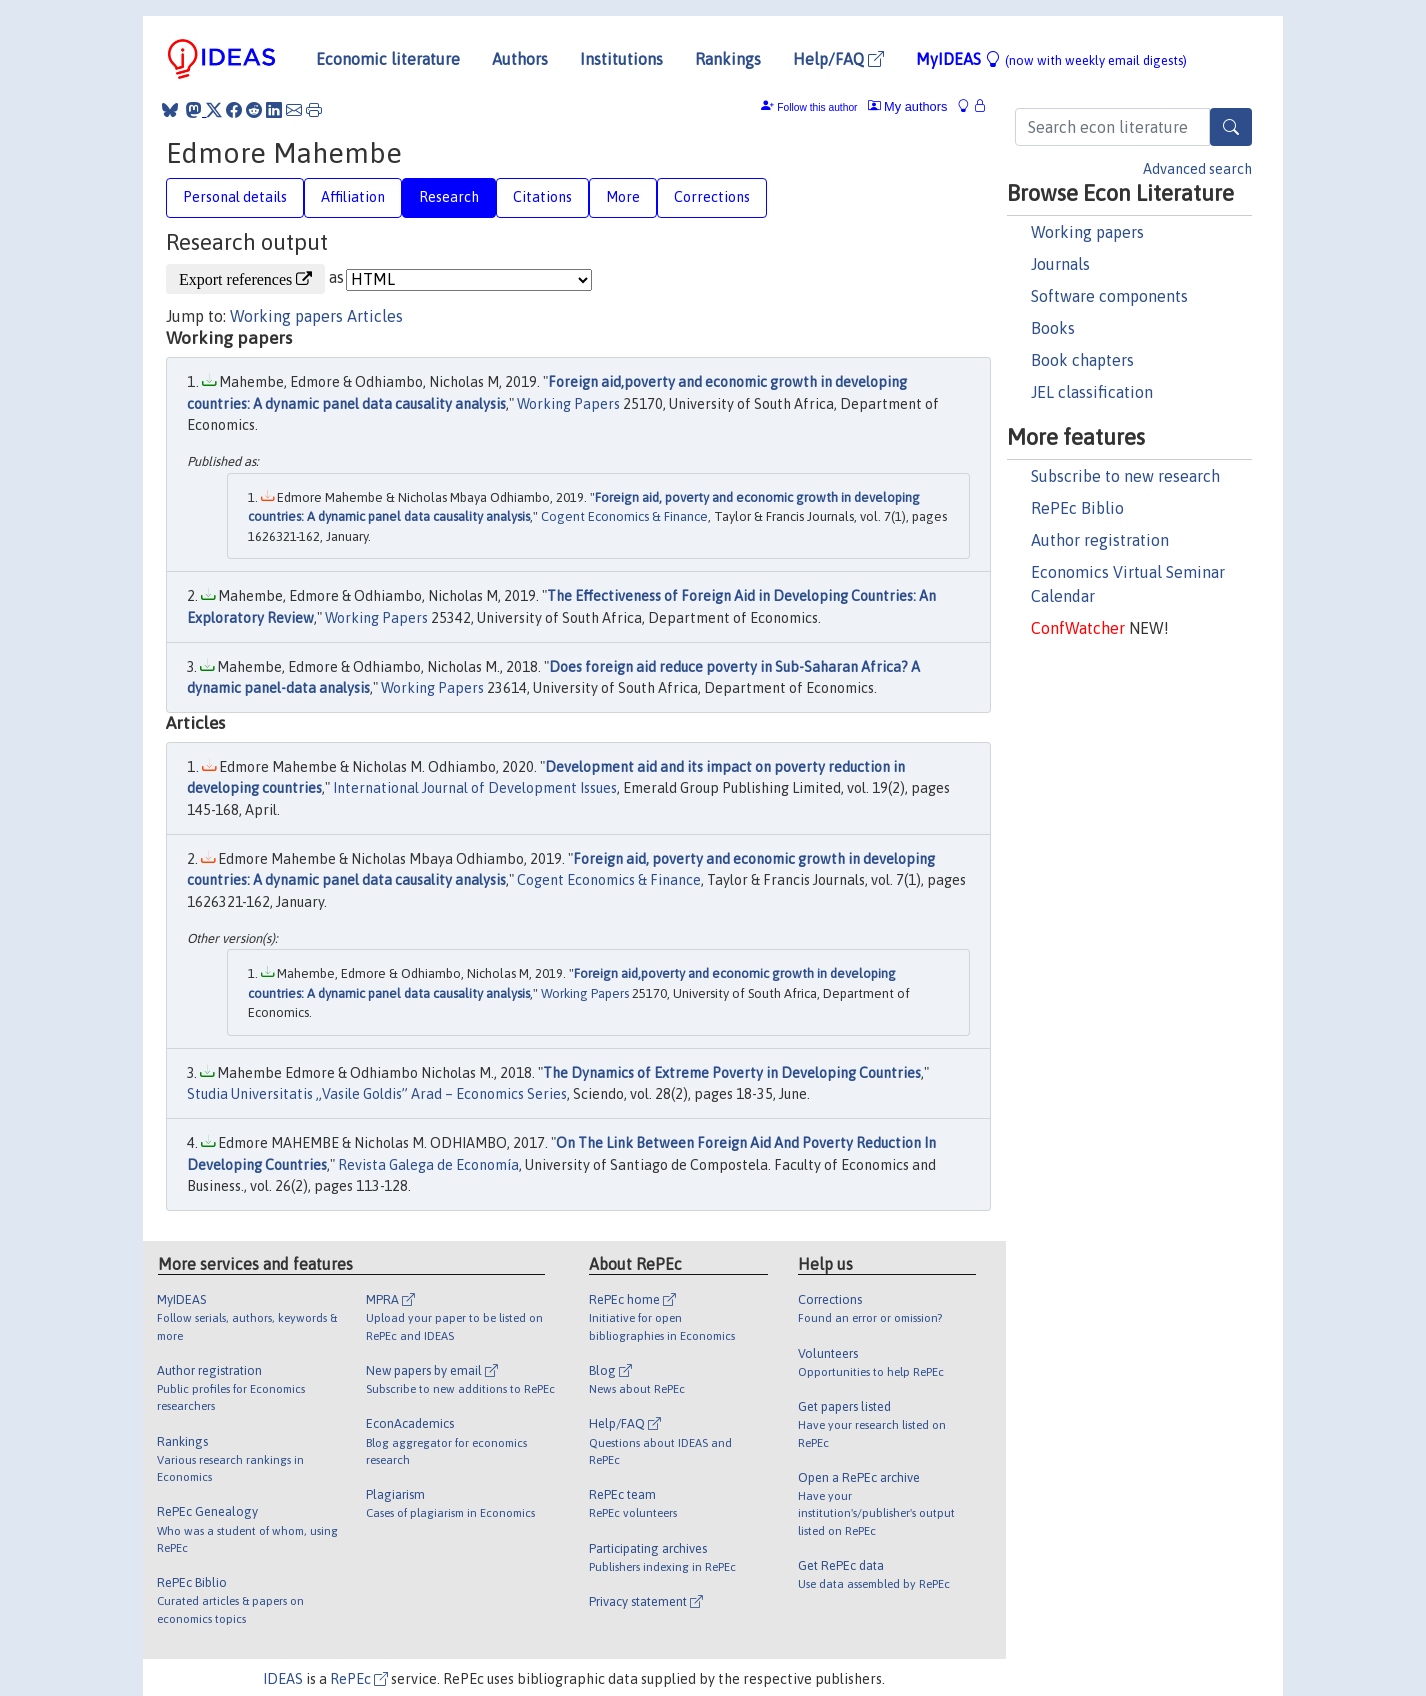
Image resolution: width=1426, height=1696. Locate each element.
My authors (908, 106)
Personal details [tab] (235, 197)
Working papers (1087, 232)
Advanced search (1197, 169)
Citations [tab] (542, 197)
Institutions (621, 59)
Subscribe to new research (1125, 476)
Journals (1060, 264)
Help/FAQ (838, 59)
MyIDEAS (1051, 59)
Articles (375, 316)
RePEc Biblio (1077, 508)
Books (1053, 328)
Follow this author (817, 107)
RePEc (359, 1679)
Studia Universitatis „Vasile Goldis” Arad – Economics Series (377, 1094)
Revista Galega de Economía (428, 1165)
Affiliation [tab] (353, 197)
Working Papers (568, 404)
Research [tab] (449, 197)
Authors (520, 59)
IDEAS (283, 1679)
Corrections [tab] (712, 197)
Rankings (728, 59)
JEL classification (1092, 392)
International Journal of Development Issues (475, 788)
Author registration (1100, 540)
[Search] (1231, 127)
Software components (1109, 296)
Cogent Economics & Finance (624, 516)
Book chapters (1082, 360)
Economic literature (388, 59)
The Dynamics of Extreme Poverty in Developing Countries (732, 1073)
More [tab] (623, 197)
